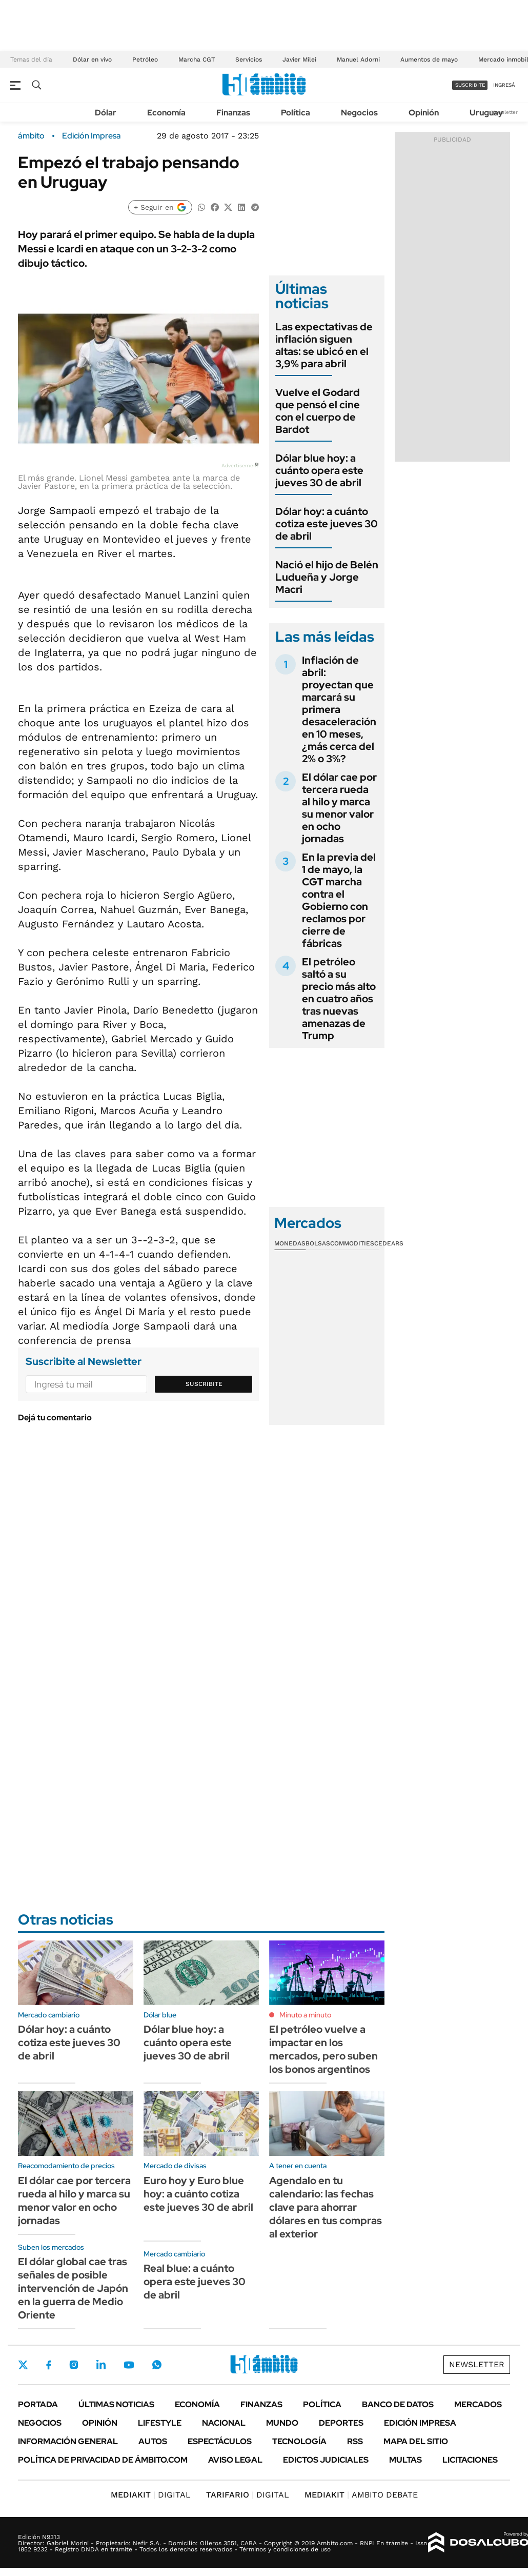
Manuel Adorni (358, 59)
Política (295, 112)
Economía (166, 112)
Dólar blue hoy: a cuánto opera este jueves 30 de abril (319, 470)
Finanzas (233, 112)
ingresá (504, 85)
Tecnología (299, 2441)
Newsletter (504, 112)
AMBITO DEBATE (361, 2495)
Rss (355, 2441)
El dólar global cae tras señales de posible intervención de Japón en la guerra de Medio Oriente (73, 2288)
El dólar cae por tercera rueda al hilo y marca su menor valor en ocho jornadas (339, 807)
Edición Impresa (420, 2423)
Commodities (352, 1243)
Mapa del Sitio (415, 2441)
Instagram (73, 2364)
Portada (38, 2404)
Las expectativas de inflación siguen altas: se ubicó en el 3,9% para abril (324, 345)
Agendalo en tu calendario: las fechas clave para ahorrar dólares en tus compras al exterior (325, 2207)
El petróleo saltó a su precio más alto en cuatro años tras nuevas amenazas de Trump (339, 998)
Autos (152, 2441)
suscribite (470, 85)
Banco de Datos (398, 2404)
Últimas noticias (116, 2404)
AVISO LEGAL (235, 2459)
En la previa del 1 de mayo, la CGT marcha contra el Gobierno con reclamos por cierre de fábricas (339, 900)
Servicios (248, 59)
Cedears (388, 1243)
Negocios (359, 112)
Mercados (478, 2404)
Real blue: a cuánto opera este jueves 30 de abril (195, 2282)
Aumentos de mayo (429, 59)
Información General (68, 2441)
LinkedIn (101, 2364)
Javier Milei (299, 59)
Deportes (341, 2423)
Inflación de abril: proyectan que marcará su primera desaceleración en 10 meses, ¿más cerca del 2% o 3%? (339, 709)
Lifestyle (159, 2423)
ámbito (31, 136)
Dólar (105, 112)
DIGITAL (151, 2495)
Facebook (48, 2364)
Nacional (224, 2423)
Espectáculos (220, 2441)
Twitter (23, 2365)
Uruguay (486, 112)
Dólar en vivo (92, 59)
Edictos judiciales (326, 2459)
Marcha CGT (196, 59)
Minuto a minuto (305, 2014)
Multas (405, 2459)
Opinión (424, 112)
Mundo (282, 2423)
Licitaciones (470, 2459)
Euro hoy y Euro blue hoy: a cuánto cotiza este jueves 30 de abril (198, 2194)
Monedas (290, 1243)
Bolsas (318, 1243)
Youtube (129, 2365)
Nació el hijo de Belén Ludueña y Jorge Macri (326, 577)
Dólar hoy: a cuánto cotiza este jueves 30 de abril (326, 524)
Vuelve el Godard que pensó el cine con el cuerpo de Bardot (317, 411)
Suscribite (204, 1384)
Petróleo (145, 59)
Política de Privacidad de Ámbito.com (103, 2459)
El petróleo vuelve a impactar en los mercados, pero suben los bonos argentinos (323, 2049)
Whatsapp (156, 2364)
